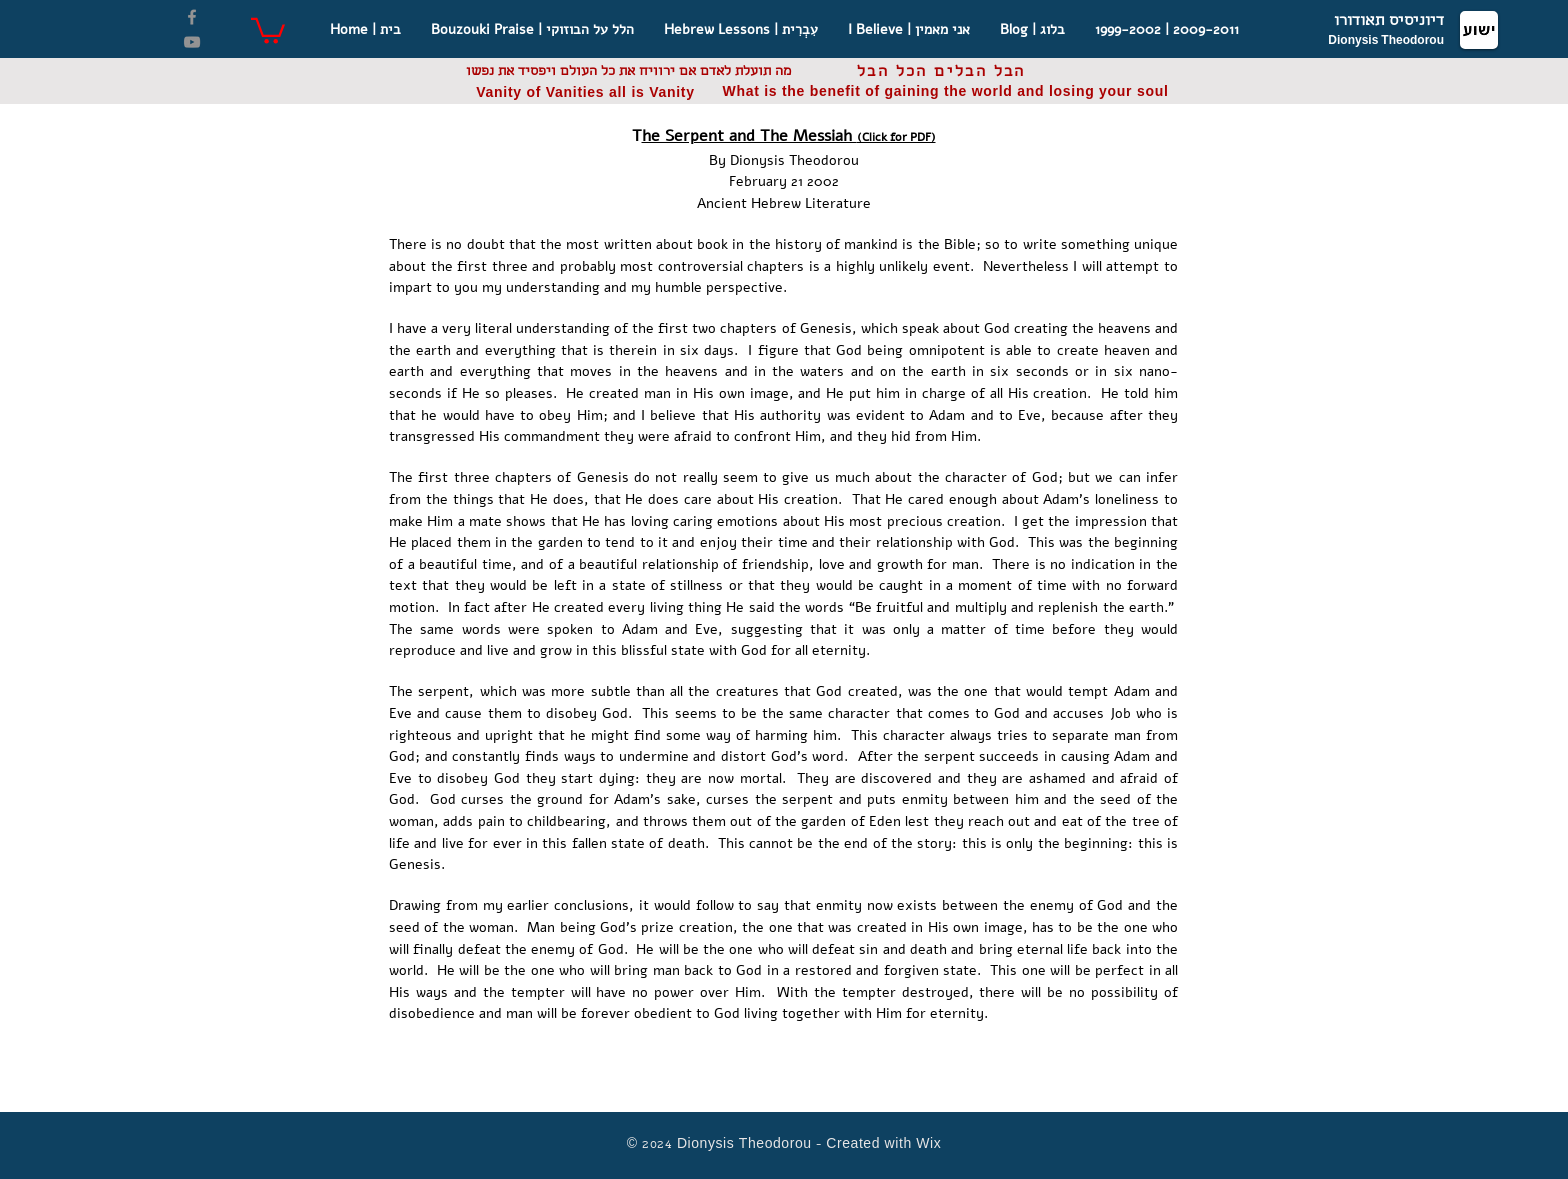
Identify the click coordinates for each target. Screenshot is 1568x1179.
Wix (928, 1145)
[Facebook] (192, 17)
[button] (268, 29)
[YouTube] (192, 42)
